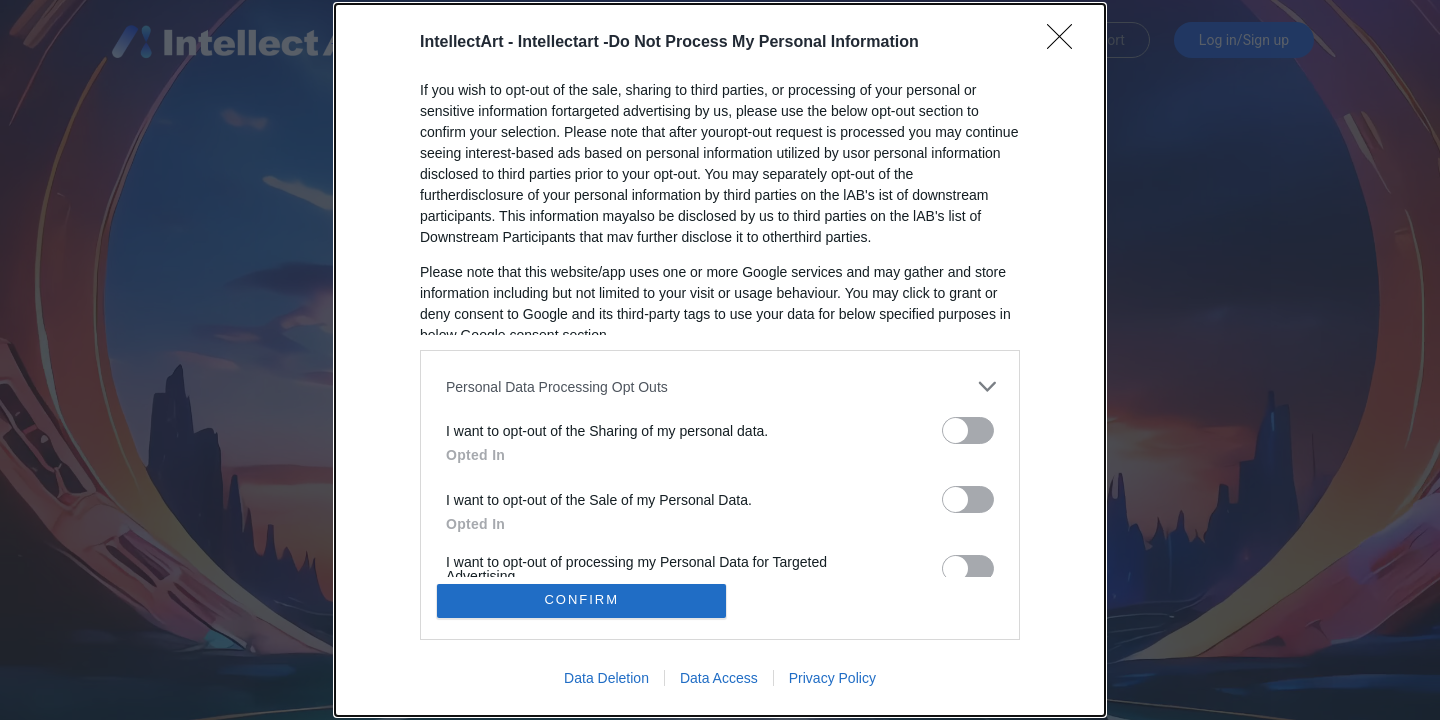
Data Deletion (606, 678)
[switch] (968, 430)
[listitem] (720, 386)
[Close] (1066, 43)
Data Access (719, 678)
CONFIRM (582, 600)
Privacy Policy (832, 678)
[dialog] (720, 360)
